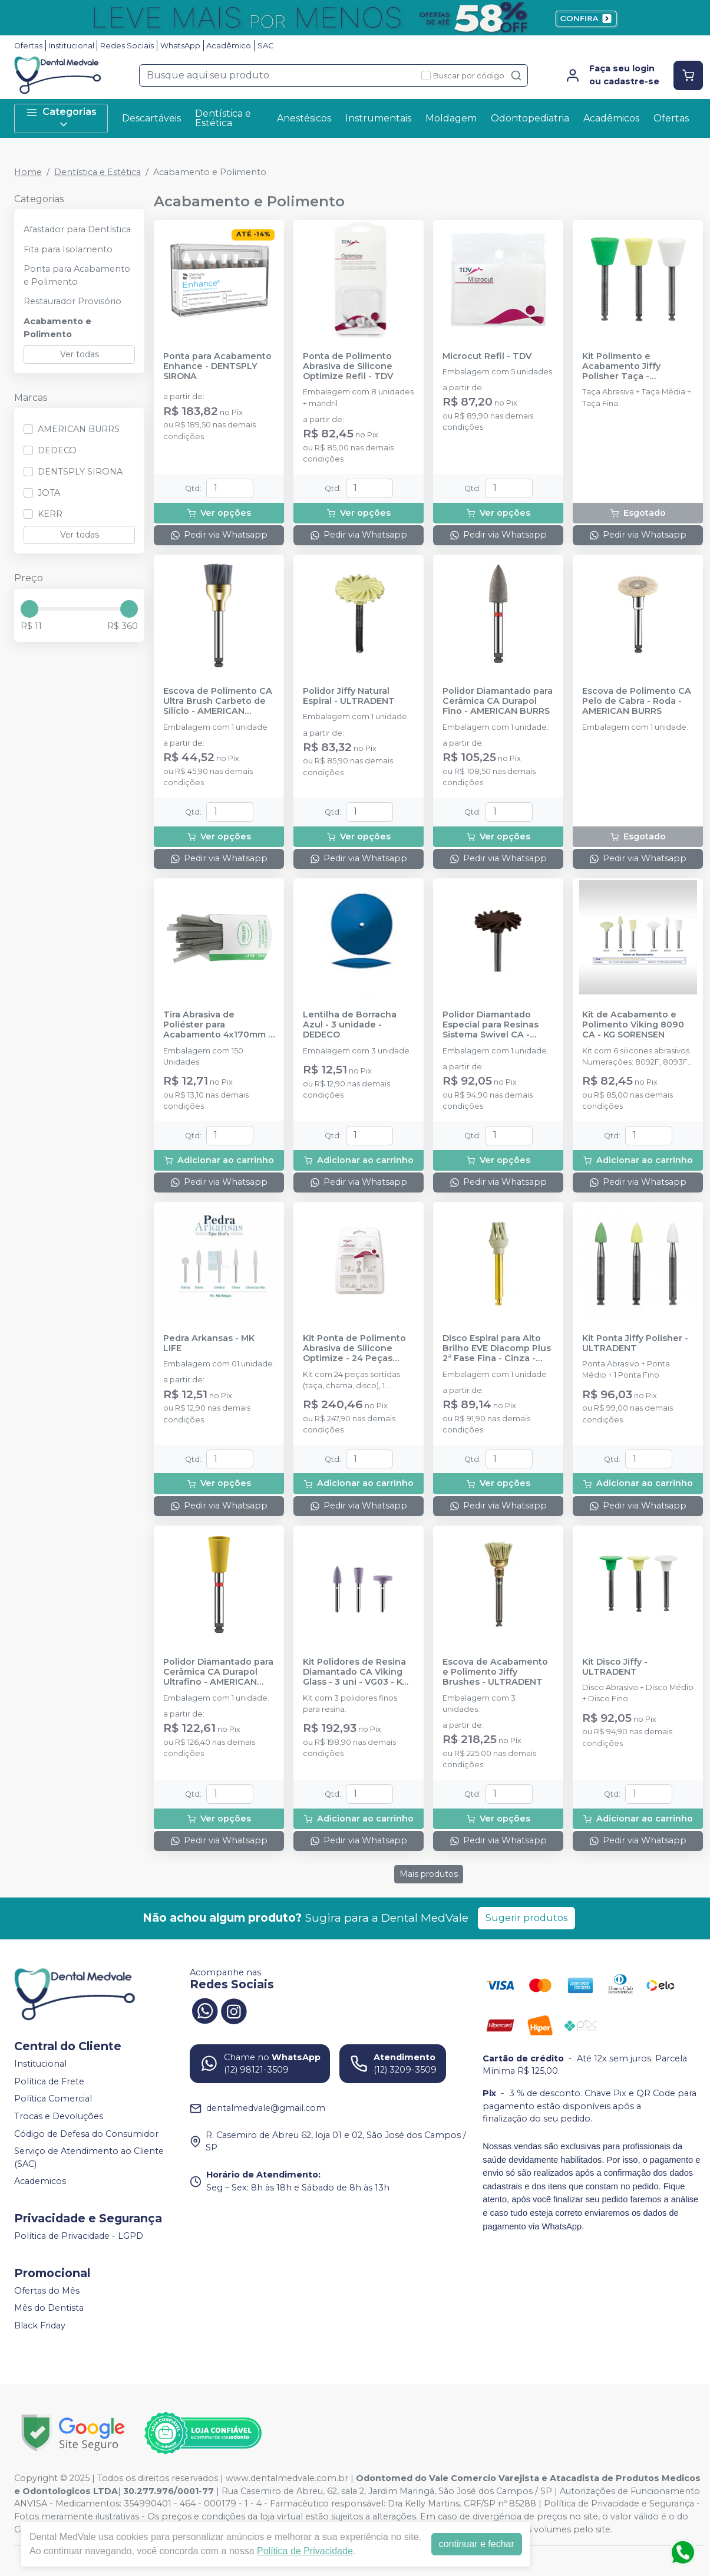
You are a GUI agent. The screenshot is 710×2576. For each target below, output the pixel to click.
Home (28, 172)
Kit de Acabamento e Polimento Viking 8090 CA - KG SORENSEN (633, 1025)
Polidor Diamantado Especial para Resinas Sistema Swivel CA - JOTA (490, 1025)
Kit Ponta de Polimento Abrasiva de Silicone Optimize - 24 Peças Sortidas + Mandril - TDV (356, 1348)
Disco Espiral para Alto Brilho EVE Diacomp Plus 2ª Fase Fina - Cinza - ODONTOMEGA (496, 1348)
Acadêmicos (611, 118)
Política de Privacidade (305, 2551)
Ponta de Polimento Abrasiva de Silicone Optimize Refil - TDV (348, 366)
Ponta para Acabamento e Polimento (77, 275)
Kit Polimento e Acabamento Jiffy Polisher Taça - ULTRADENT (621, 366)
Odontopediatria (530, 118)
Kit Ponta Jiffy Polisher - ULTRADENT (635, 1343)
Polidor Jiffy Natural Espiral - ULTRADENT (349, 696)
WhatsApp (180, 45)
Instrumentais (378, 118)
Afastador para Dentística (77, 229)
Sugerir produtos (526, 1917)
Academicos (40, 2181)
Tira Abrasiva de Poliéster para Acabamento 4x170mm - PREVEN (217, 1025)
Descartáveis (151, 118)
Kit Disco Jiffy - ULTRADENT (615, 1667)
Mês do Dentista (49, 2308)
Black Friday (39, 2325)
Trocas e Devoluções (58, 2116)
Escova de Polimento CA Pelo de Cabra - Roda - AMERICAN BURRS (636, 701)
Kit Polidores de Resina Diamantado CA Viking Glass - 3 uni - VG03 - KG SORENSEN (355, 1672)
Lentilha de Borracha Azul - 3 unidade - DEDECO (350, 1025)
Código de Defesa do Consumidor (86, 2134)
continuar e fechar (476, 2544)
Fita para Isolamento (68, 249)
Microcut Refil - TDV (486, 356)
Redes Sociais (127, 45)
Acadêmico (228, 45)
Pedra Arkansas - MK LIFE (209, 1343)
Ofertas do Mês (47, 2290)
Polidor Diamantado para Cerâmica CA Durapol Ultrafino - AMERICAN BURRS (218, 1672)
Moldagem (451, 118)
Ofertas (28, 45)
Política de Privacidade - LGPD (78, 2236)
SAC (265, 45)
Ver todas (79, 354)
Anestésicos (304, 118)
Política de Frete (49, 2081)
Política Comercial (53, 2099)
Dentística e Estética (223, 118)
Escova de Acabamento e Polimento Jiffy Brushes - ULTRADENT (495, 1672)
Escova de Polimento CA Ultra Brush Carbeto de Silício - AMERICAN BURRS (217, 701)
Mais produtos (428, 1874)
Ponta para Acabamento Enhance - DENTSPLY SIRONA (217, 366)
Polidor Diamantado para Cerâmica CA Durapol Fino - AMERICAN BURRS (497, 701)
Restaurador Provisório (72, 301)
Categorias (61, 118)
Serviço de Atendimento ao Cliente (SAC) (89, 2157)
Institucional (71, 45)
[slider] (29, 609)
